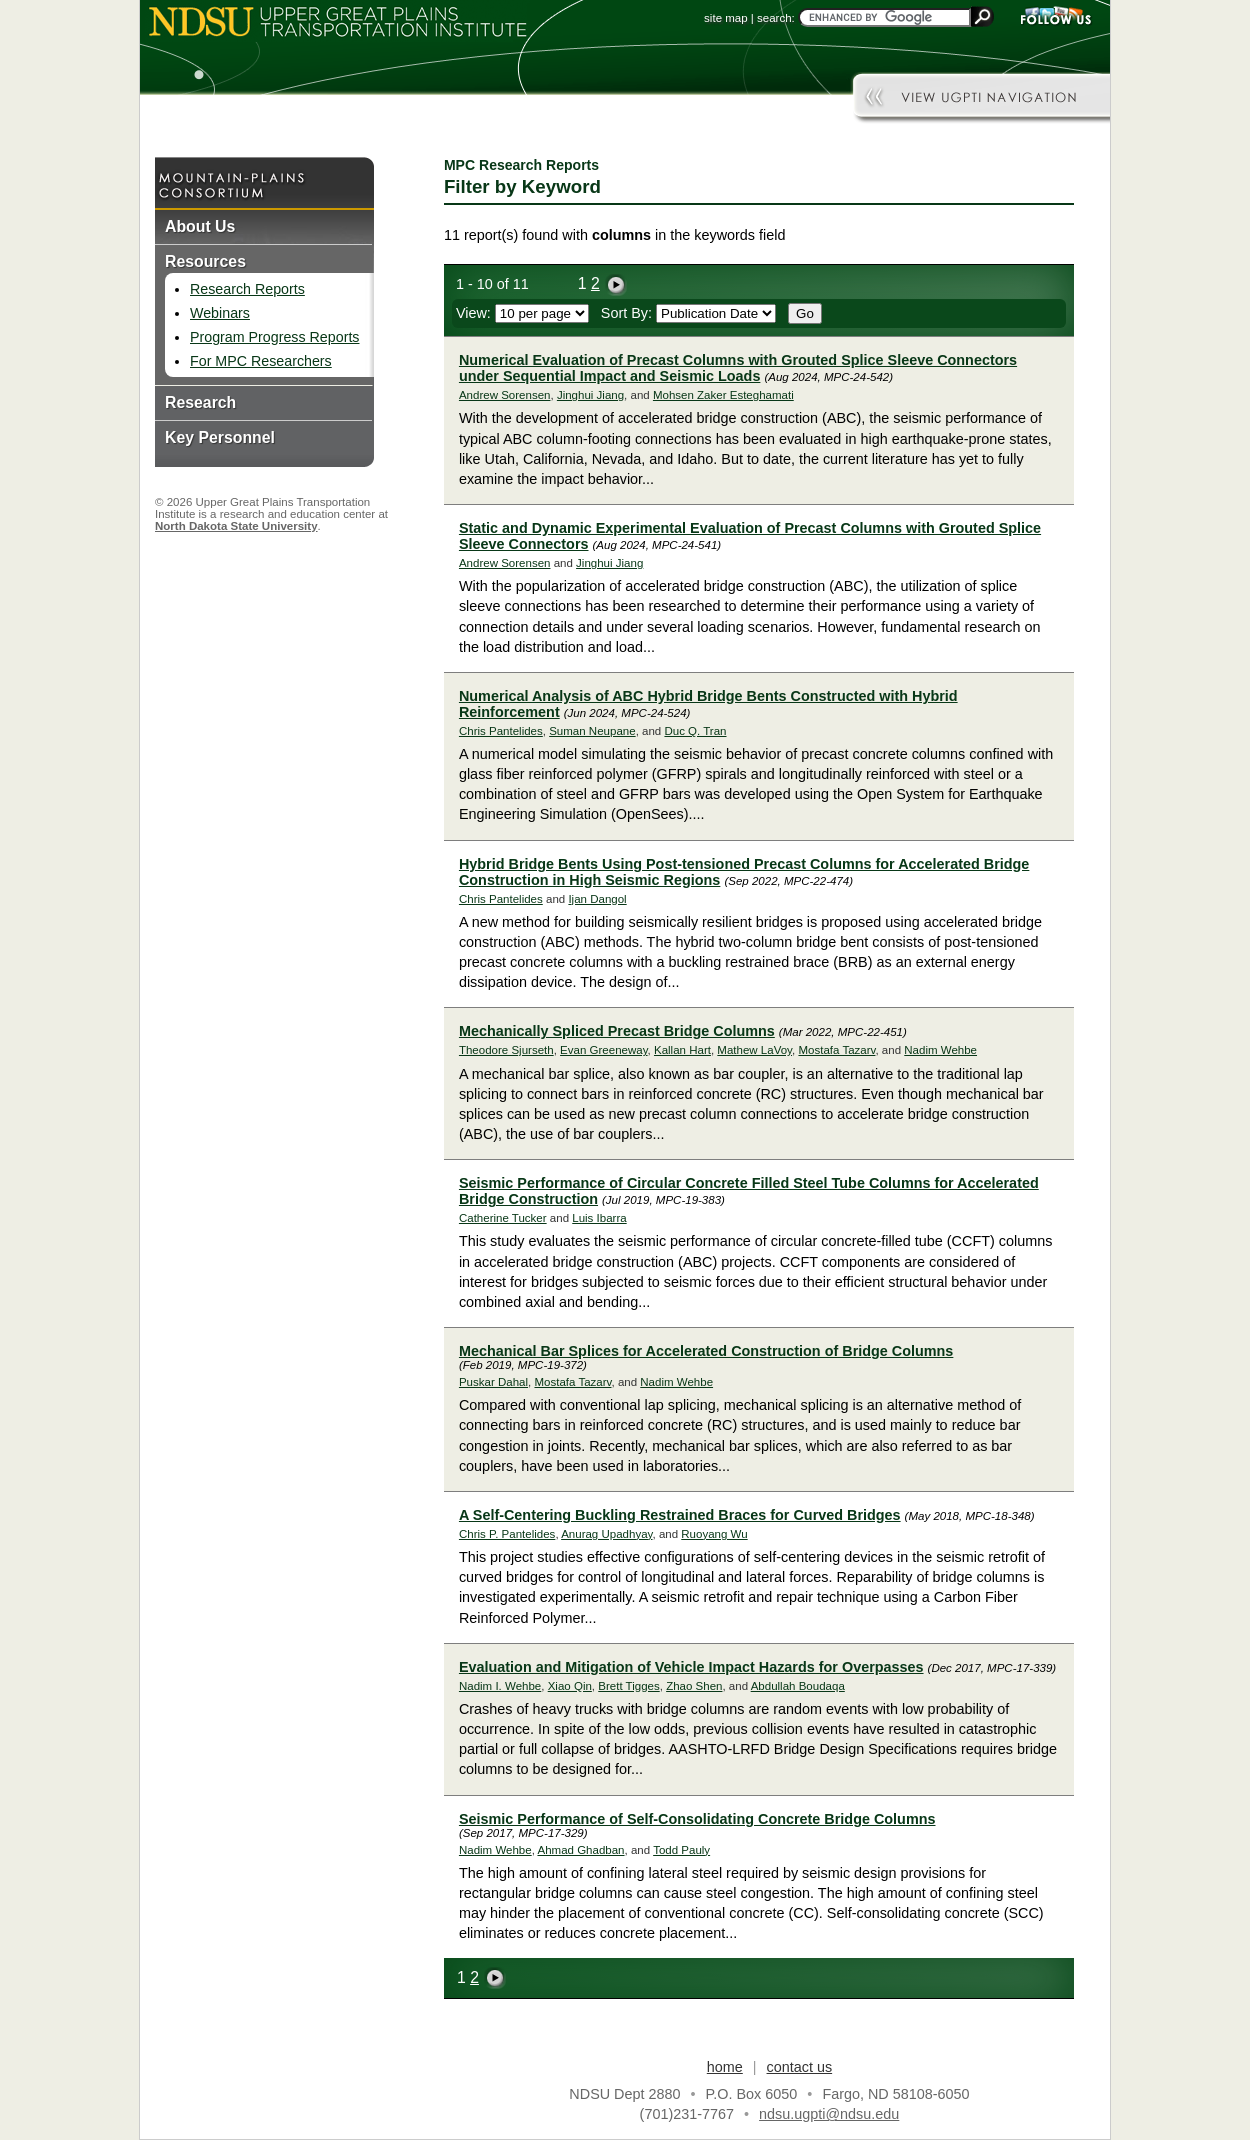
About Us (200, 226)
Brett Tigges (628, 1686)
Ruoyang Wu (714, 1534)
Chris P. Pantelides (507, 1534)
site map (726, 18)
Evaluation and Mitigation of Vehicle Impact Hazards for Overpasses (691, 1667)
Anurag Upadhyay (606, 1534)
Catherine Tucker (503, 1218)
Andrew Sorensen (505, 395)
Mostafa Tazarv (836, 1050)
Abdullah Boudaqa (798, 1686)
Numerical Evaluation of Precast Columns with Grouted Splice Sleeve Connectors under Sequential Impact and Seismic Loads (738, 368)
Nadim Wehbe (940, 1050)
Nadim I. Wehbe (500, 1686)
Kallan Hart (682, 1050)
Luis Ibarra (599, 1218)
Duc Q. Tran (695, 731)
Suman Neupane (592, 731)
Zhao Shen (694, 1686)
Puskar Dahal (493, 1382)
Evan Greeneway (603, 1050)
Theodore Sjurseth (506, 1050)
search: (776, 18)
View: (522, 313)
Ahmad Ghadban (580, 1850)
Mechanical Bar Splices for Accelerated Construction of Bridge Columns (706, 1351)
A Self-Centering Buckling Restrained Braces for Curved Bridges (680, 1515)
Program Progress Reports (274, 337)
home (725, 2067)
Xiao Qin (570, 1686)
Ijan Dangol (597, 899)
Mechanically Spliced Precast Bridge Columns (617, 1031)
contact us (800, 2067)
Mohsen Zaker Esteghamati (723, 395)
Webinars (220, 313)
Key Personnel (220, 437)
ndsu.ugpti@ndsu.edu (829, 2114)
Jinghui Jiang (590, 395)
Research (200, 402)
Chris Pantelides (501, 731)
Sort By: (688, 313)
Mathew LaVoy (754, 1050)
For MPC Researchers (261, 361)
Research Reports (247, 289)
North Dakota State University (236, 526)
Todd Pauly (681, 1850)
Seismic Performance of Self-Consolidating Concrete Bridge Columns (697, 1819)
